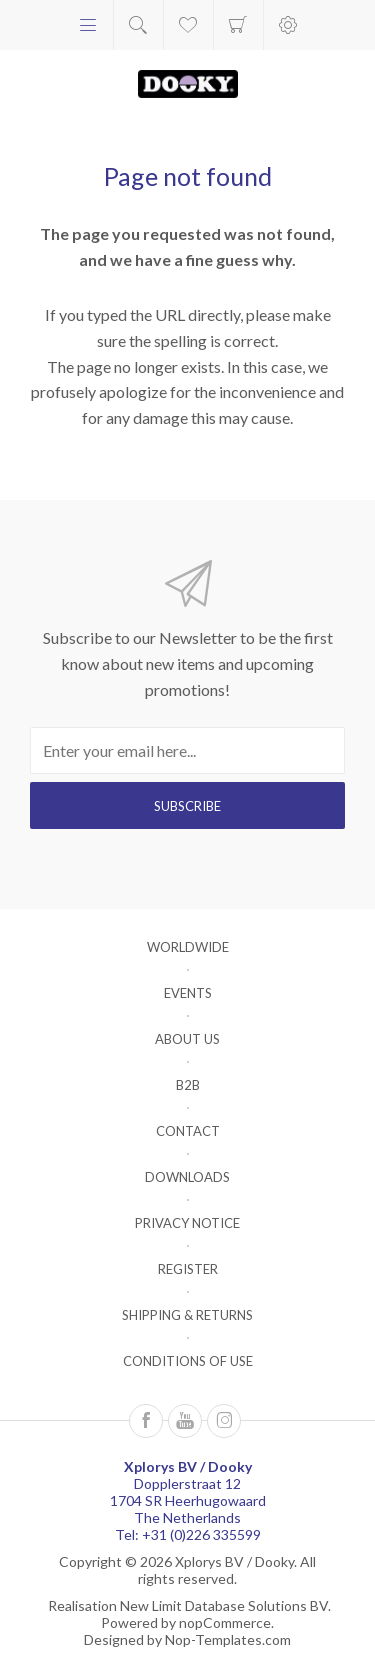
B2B (188, 1085)
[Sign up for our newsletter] (187, 750)
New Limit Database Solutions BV (224, 1605)
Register (188, 1269)
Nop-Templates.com (228, 1639)
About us (187, 1039)
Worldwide (188, 947)
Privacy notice (187, 1223)
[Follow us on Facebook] (146, 1421)
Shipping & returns (187, 1315)
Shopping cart (238, 25)
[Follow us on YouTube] (185, 1421)
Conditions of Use (188, 1361)
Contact (188, 1131)
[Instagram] (224, 1421)
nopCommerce (225, 1622)
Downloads (187, 1177)
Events (188, 993)
